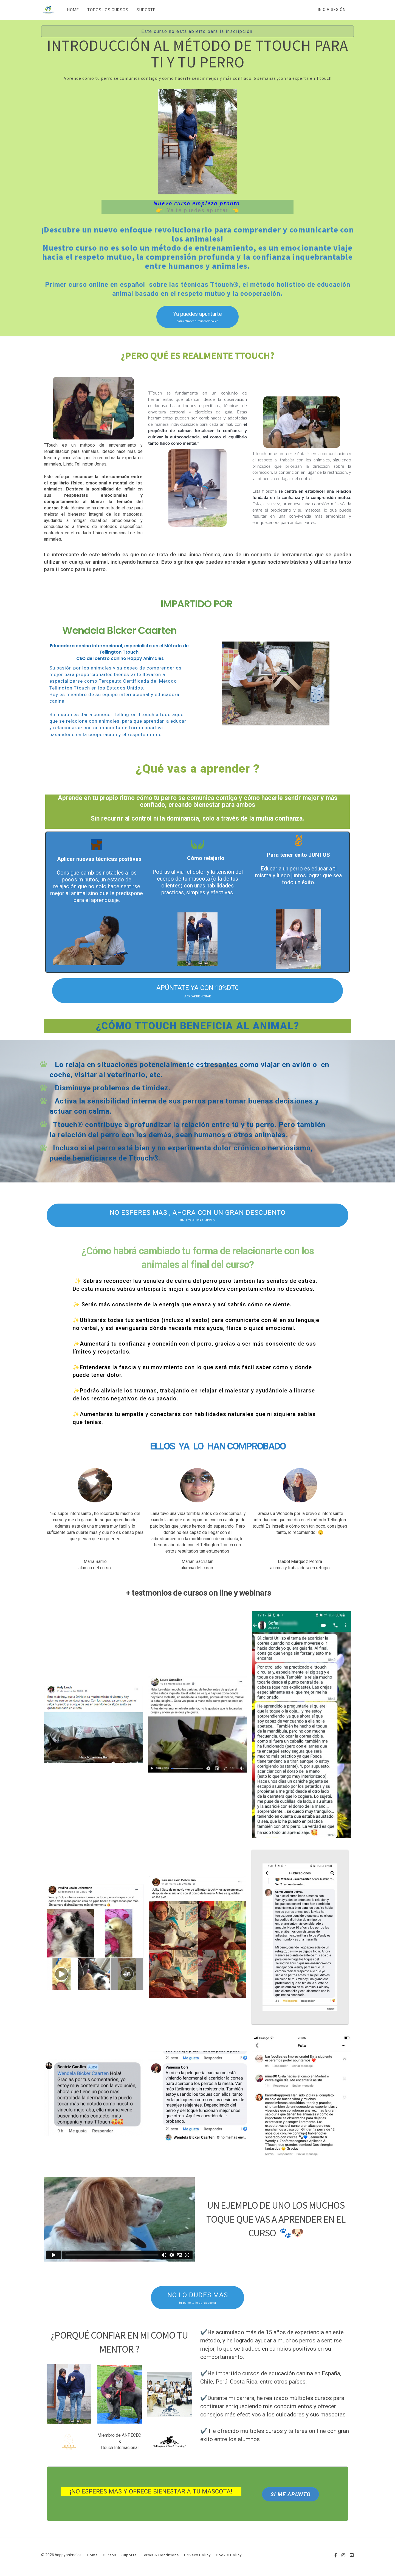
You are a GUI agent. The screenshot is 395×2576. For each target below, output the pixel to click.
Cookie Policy (229, 2555)
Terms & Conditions (160, 2555)
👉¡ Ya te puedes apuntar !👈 (197, 210)
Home (92, 2555)
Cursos (109, 2555)
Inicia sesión (332, 9)
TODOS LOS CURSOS (107, 10)
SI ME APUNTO (290, 2494)
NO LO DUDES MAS (197, 2298)
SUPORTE (146, 10)
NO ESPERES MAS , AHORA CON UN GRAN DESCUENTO (197, 1216)
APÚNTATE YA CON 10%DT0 (197, 991)
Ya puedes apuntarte (197, 317)
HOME (73, 10)
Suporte (129, 2555)
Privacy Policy (197, 2555)
